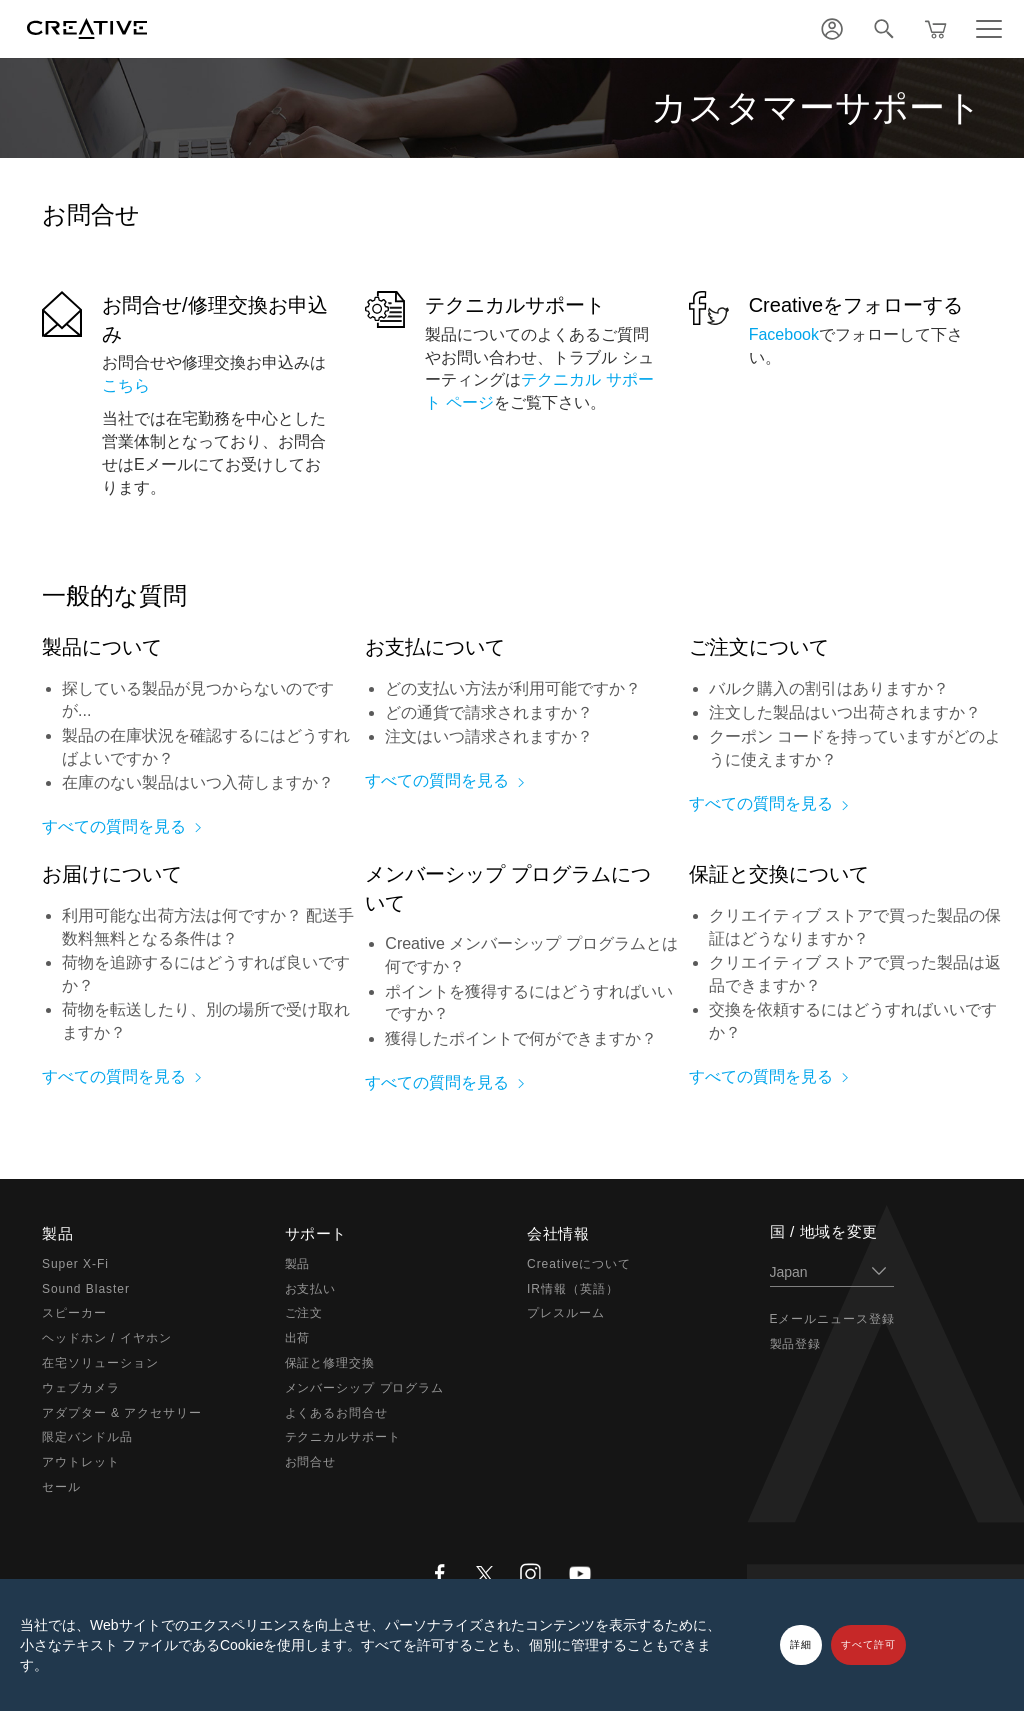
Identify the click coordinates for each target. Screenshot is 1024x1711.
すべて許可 (868, 1644)
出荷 (298, 1338)
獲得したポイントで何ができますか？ (521, 1038)
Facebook (784, 334)
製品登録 (796, 1344)
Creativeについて (579, 1264)
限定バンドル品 (87, 1437)
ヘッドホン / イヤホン (107, 1338)
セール (61, 1487)
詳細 (801, 1644)
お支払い (311, 1289)
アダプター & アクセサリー (122, 1413)
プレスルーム (566, 1313)
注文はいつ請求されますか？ (489, 736)
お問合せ (311, 1462)
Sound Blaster (86, 1289)
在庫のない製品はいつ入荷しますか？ (198, 782)
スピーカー (74, 1313)
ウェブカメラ (81, 1388)
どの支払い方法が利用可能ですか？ (513, 688)
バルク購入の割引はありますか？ (829, 688)
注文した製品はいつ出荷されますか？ (845, 712)
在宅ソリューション (100, 1363)
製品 (298, 1264)
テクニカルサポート (515, 305)
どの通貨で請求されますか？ (489, 712)
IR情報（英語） (573, 1289)
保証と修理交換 (330, 1363)
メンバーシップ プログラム (365, 1388)
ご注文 (304, 1313)
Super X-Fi (75, 1264)
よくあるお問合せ (337, 1413)
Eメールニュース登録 (833, 1319)
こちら (126, 385)
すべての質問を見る (114, 826)
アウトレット (81, 1462)
